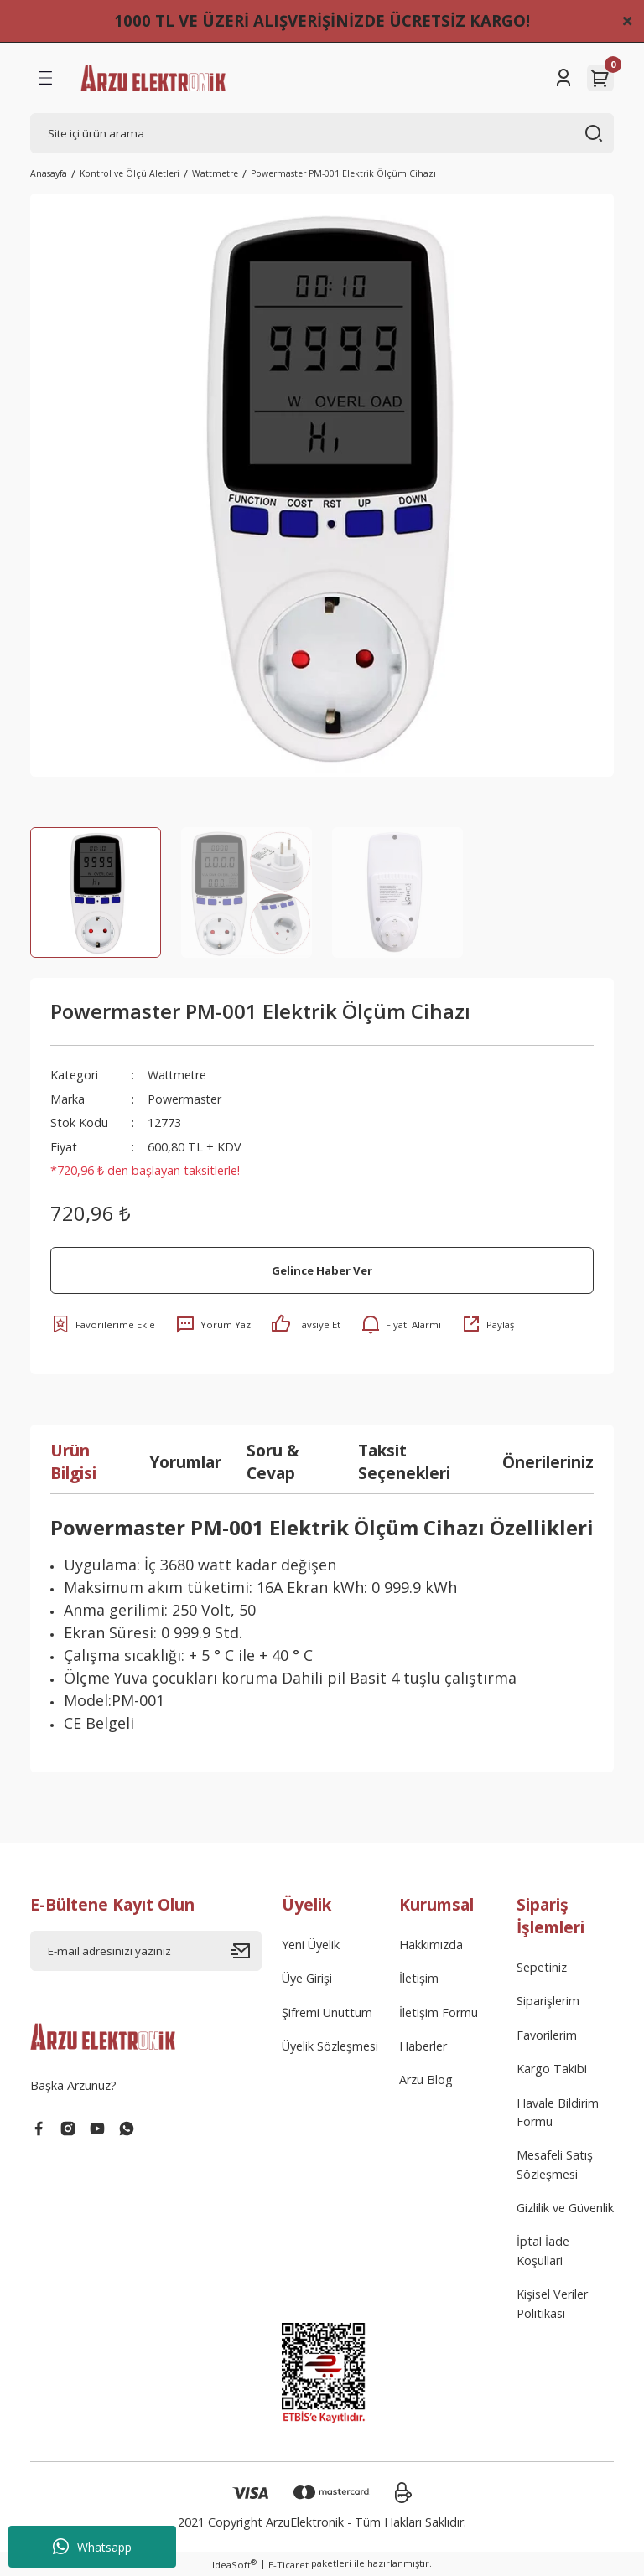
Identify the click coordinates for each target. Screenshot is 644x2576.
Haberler (423, 2046)
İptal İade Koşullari (543, 2250)
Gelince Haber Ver (322, 1270)
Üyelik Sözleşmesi (330, 2046)
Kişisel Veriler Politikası (552, 2303)
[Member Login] (563, 78)
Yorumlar (185, 1462)
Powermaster (185, 1099)
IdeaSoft (234, 2564)
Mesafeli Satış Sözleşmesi (555, 2164)
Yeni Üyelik (311, 1945)
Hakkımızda (431, 1945)
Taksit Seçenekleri (404, 1461)
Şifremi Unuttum (327, 2012)
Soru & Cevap (273, 1461)
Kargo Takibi (552, 2069)
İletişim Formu (438, 2012)
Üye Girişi (307, 1978)
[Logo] (153, 78)
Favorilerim (547, 2035)
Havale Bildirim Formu (558, 2112)
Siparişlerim (548, 2001)
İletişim (419, 1978)
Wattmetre (178, 1075)
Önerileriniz (548, 1462)
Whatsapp (92, 2546)
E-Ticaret (288, 2564)
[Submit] (246, 1951)
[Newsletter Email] (146, 1951)
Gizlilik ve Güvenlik (565, 2208)
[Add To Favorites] (102, 1324)
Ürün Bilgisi (73, 1461)
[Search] (322, 133)
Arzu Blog (426, 2079)
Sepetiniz (542, 1967)
